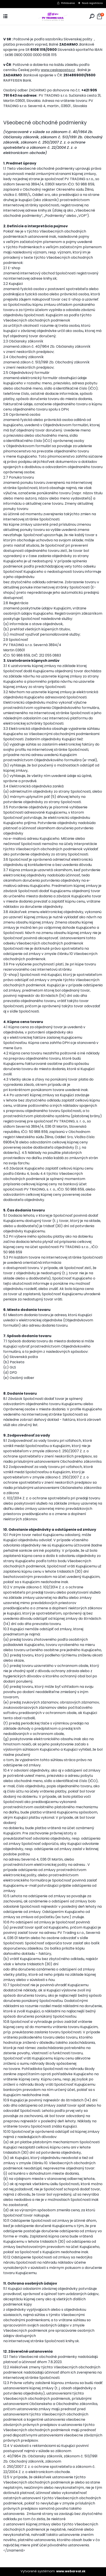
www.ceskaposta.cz (58, 69)
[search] (92, 16)
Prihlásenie (68, 3)
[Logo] (53, 16)
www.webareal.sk (70, 2571)
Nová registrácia (92, 3)
